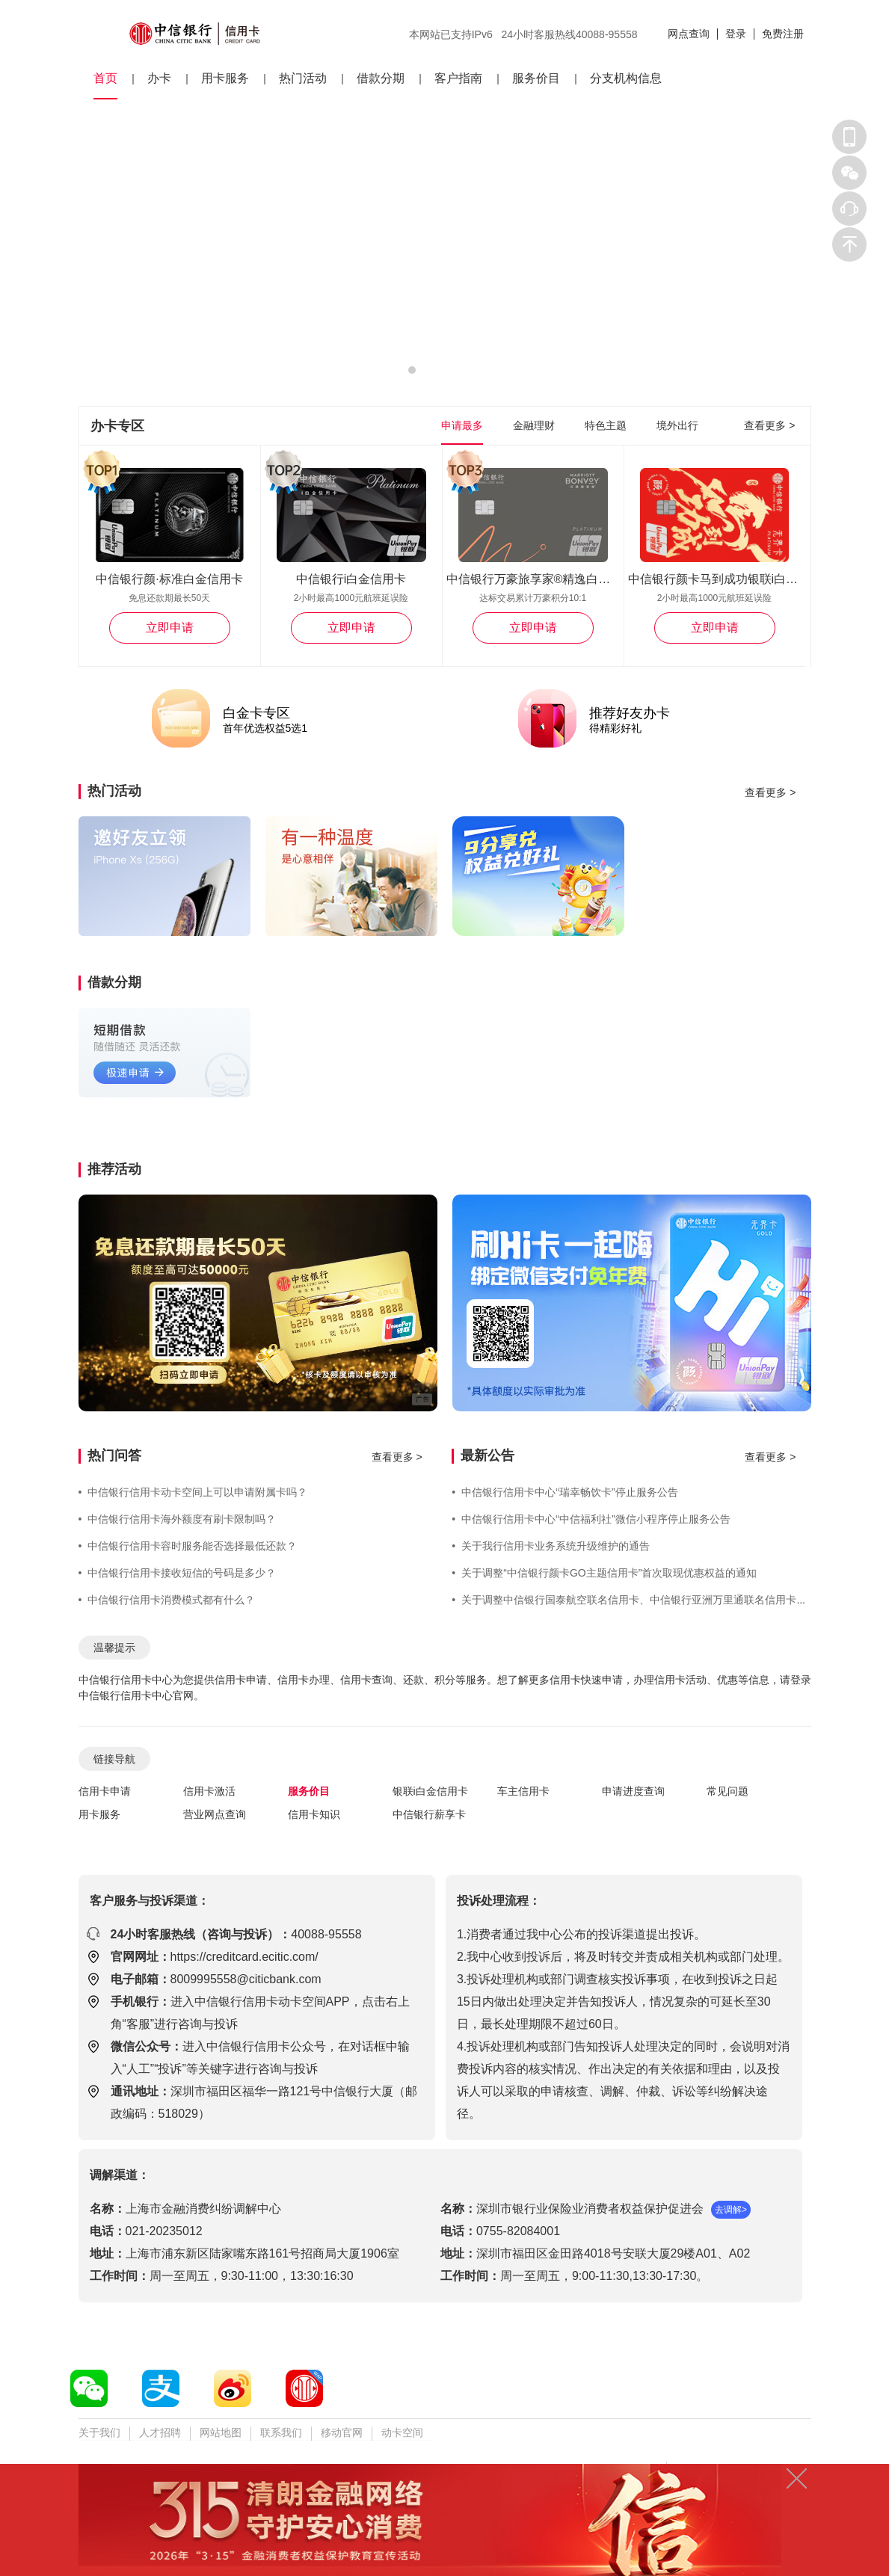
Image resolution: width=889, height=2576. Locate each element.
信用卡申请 (105, 1791)
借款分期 (380, 78)
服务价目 (536, 78)
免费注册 (783, 34)
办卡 (159, 78)
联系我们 (281, 2432)
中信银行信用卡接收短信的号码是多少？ (178, 1573)
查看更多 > (769, 425)
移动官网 (342, 2432)
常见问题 (727, 1791)
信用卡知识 (314, 1814)
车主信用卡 (523, 1791)
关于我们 (99, 2432)
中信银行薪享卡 (429, 1814)
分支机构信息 (626, 78)
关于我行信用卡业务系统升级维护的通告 (551, 1546)
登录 (735, 34)
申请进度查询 (633, 1791)
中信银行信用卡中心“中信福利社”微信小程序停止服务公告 (591, 1519)
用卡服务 (225, 78)
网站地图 (221, 2432)
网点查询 (689, 34)
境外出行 (677, 425)
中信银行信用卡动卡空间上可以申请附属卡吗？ (193, 1492)
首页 (105, 78)
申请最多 (462, 425)
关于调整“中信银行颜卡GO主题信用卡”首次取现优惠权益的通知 (604, 1573)
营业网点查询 (214, 1814)
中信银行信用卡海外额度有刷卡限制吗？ (178, 1519)
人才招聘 (160, 2432)
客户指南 (458, 78)
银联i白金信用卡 (430, 1791)
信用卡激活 (209, 1791)
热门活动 (303, 78)
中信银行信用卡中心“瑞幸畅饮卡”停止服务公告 (564, 1492)
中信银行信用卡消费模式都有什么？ (167, 1600)
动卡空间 (402, 2432)
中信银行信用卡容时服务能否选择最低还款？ (188, 1546)
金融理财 (534, 425)
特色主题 (606, 425)
